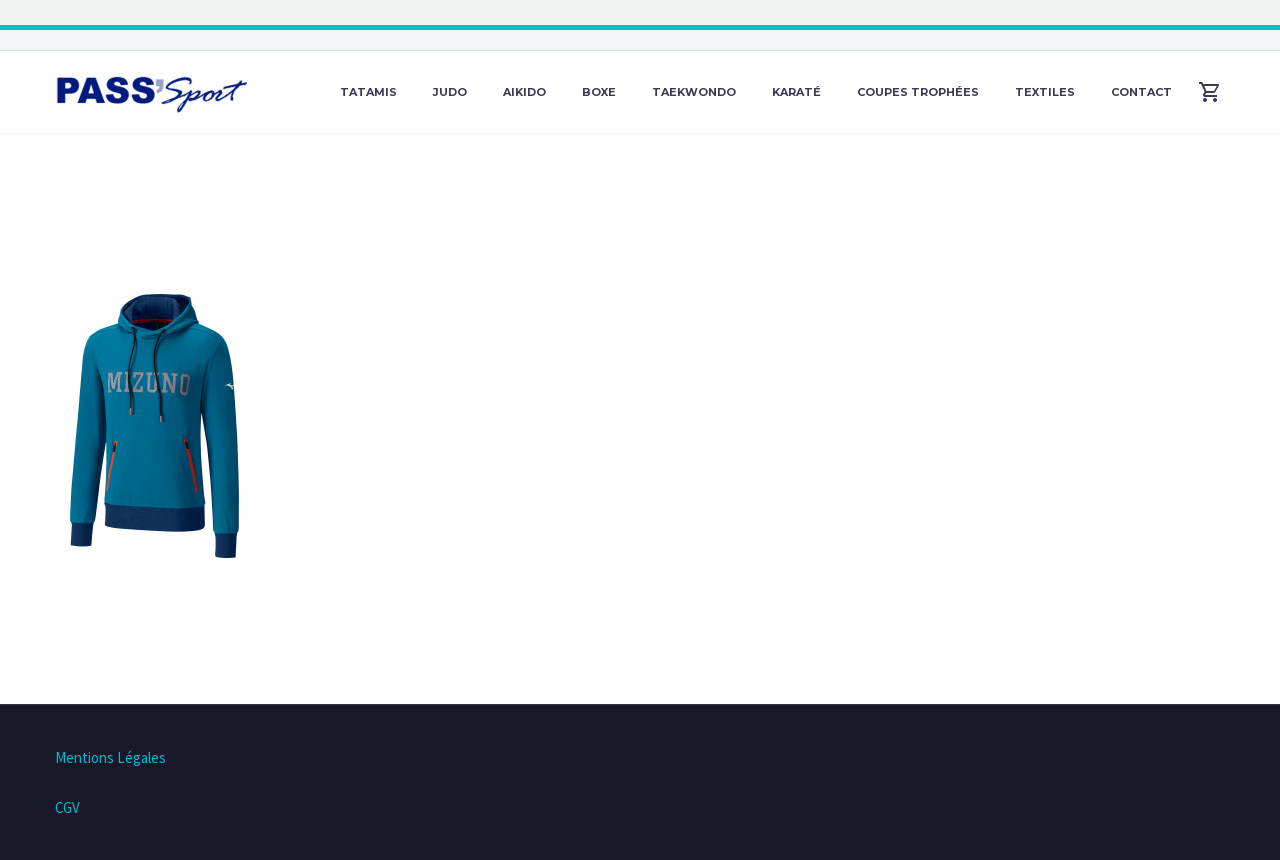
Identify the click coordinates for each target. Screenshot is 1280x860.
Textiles (1045, 92)
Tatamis (368, 92)
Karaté (796, 92)
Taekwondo (694, 92)
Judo (450, 92)
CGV (67, 807)
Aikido (524, 92)
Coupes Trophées (918, 92)
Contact (1141, 92)
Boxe (599, 92)
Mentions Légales (110, 757)
